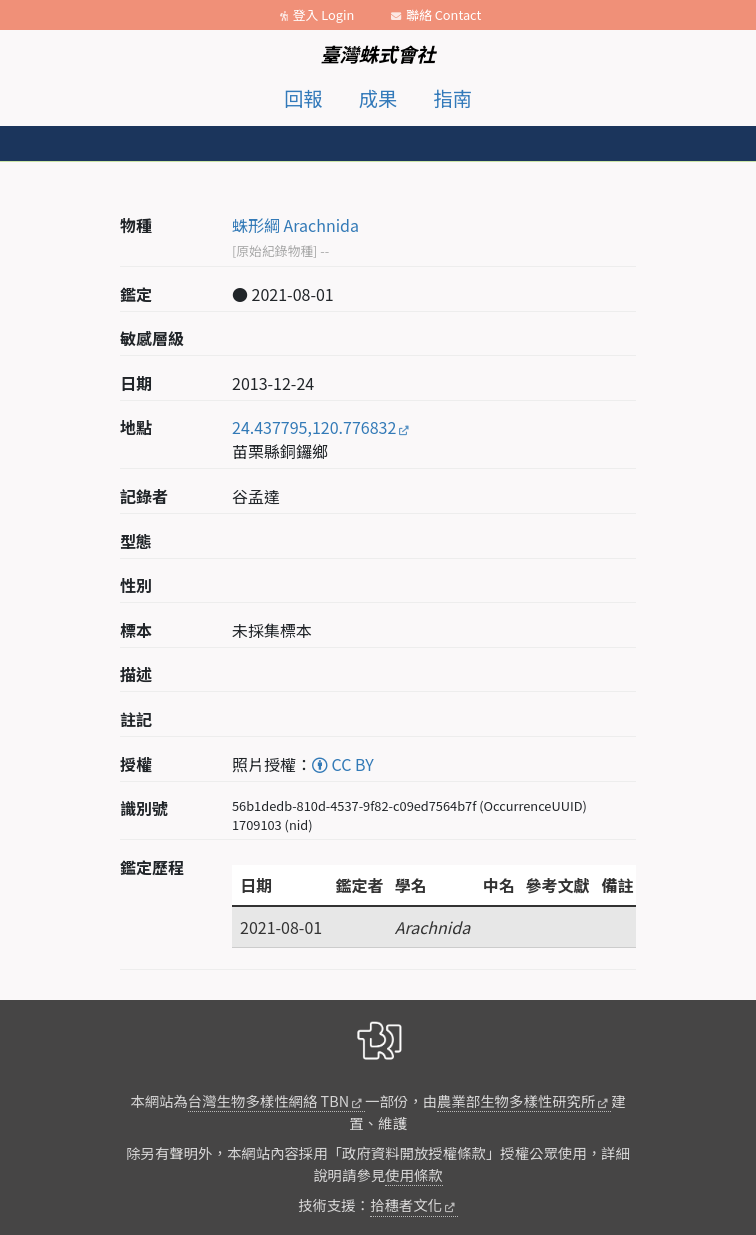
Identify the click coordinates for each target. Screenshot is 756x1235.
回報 (303, 98)
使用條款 (414, 1174)
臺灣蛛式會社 (377, 54)
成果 (378, 98)
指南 (453, 98)
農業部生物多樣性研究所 (516, 1100)
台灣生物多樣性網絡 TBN (268, 1100)
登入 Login (324, 14)
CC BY (343, 764)
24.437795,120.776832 (314, 427)
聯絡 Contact (443, 14)
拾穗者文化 (406, 1204)
